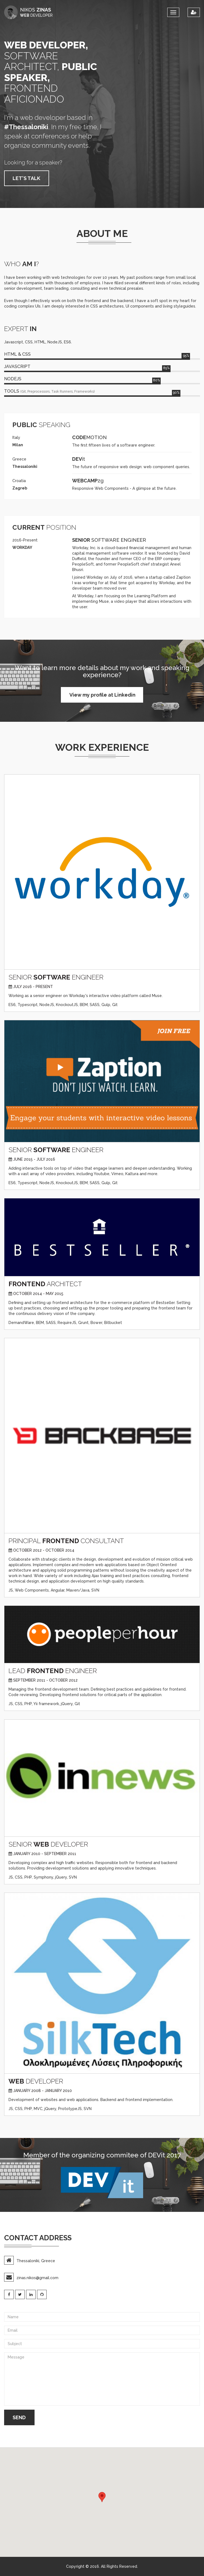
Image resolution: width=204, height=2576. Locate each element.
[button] (102, 2497)
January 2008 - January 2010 (42, 2090)
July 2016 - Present (33, 986)
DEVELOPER (35, 2081)
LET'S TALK (26, 178)
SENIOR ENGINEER (55, 977)
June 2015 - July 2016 (34, 1159)
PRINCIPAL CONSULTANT (66, 1541)
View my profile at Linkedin (102, 695)
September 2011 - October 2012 (45, 1680)
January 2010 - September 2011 (44, 1853)
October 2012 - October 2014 (43, 1550)
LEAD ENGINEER (52, 1671)
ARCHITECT (45, 1284)
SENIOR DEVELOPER (48, 1844)
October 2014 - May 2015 (38, 1293)
